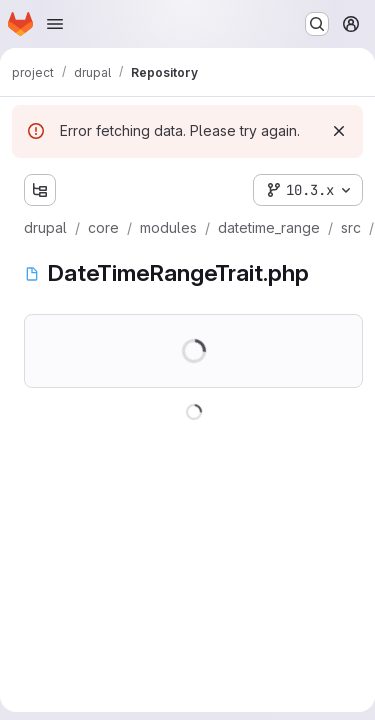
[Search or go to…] (317, 24)
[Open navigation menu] (55, 24)
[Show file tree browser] (40, 190)
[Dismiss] (339, 131)
